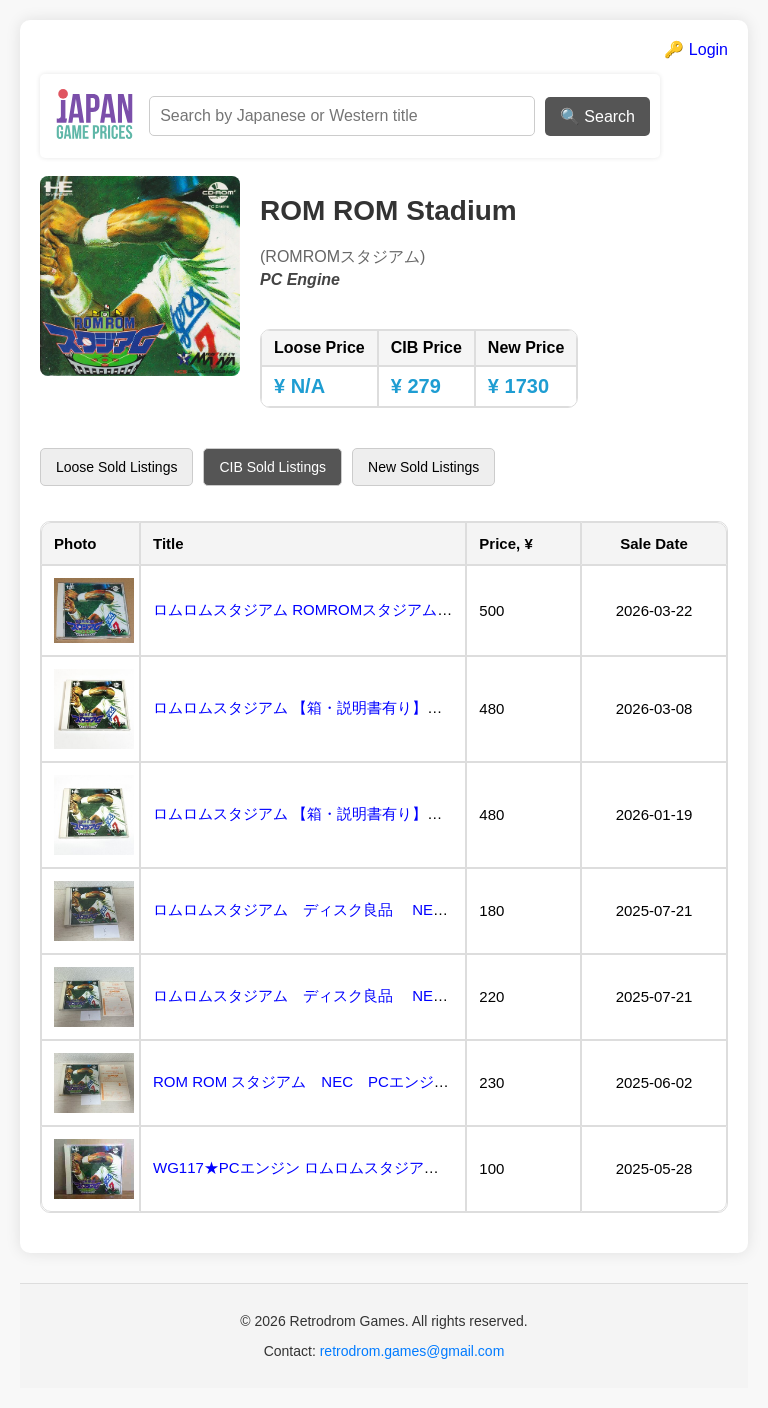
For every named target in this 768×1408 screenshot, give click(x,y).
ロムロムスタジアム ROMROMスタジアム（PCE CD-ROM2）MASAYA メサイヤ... (430, 609)
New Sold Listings (423, 467)
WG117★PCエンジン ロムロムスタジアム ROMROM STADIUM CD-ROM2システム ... (443, 1167)
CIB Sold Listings (272, 467)
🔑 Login (696, 49)
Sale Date (654, 543)
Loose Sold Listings (116, 467)
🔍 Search (597, 116)
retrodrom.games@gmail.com (412, 1351)
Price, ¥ (505, 543)
